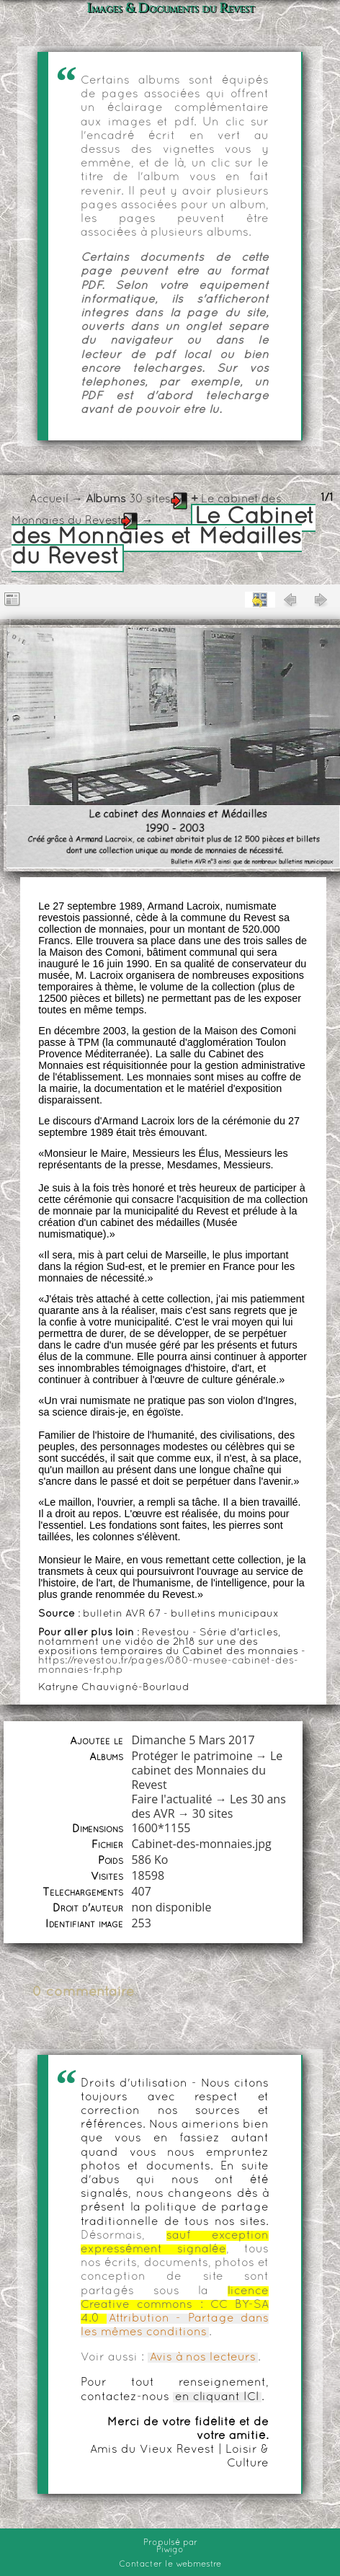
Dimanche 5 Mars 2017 (192, 1740)
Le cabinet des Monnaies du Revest (206, 1770)
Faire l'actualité (171, 1799)
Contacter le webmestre (170, 2564)
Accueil (49, 499)
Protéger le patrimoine (191, 1756)
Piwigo (170, 2550)
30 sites (150, 499)
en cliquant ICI (217, 2397)
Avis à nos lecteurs (203, 2358)
